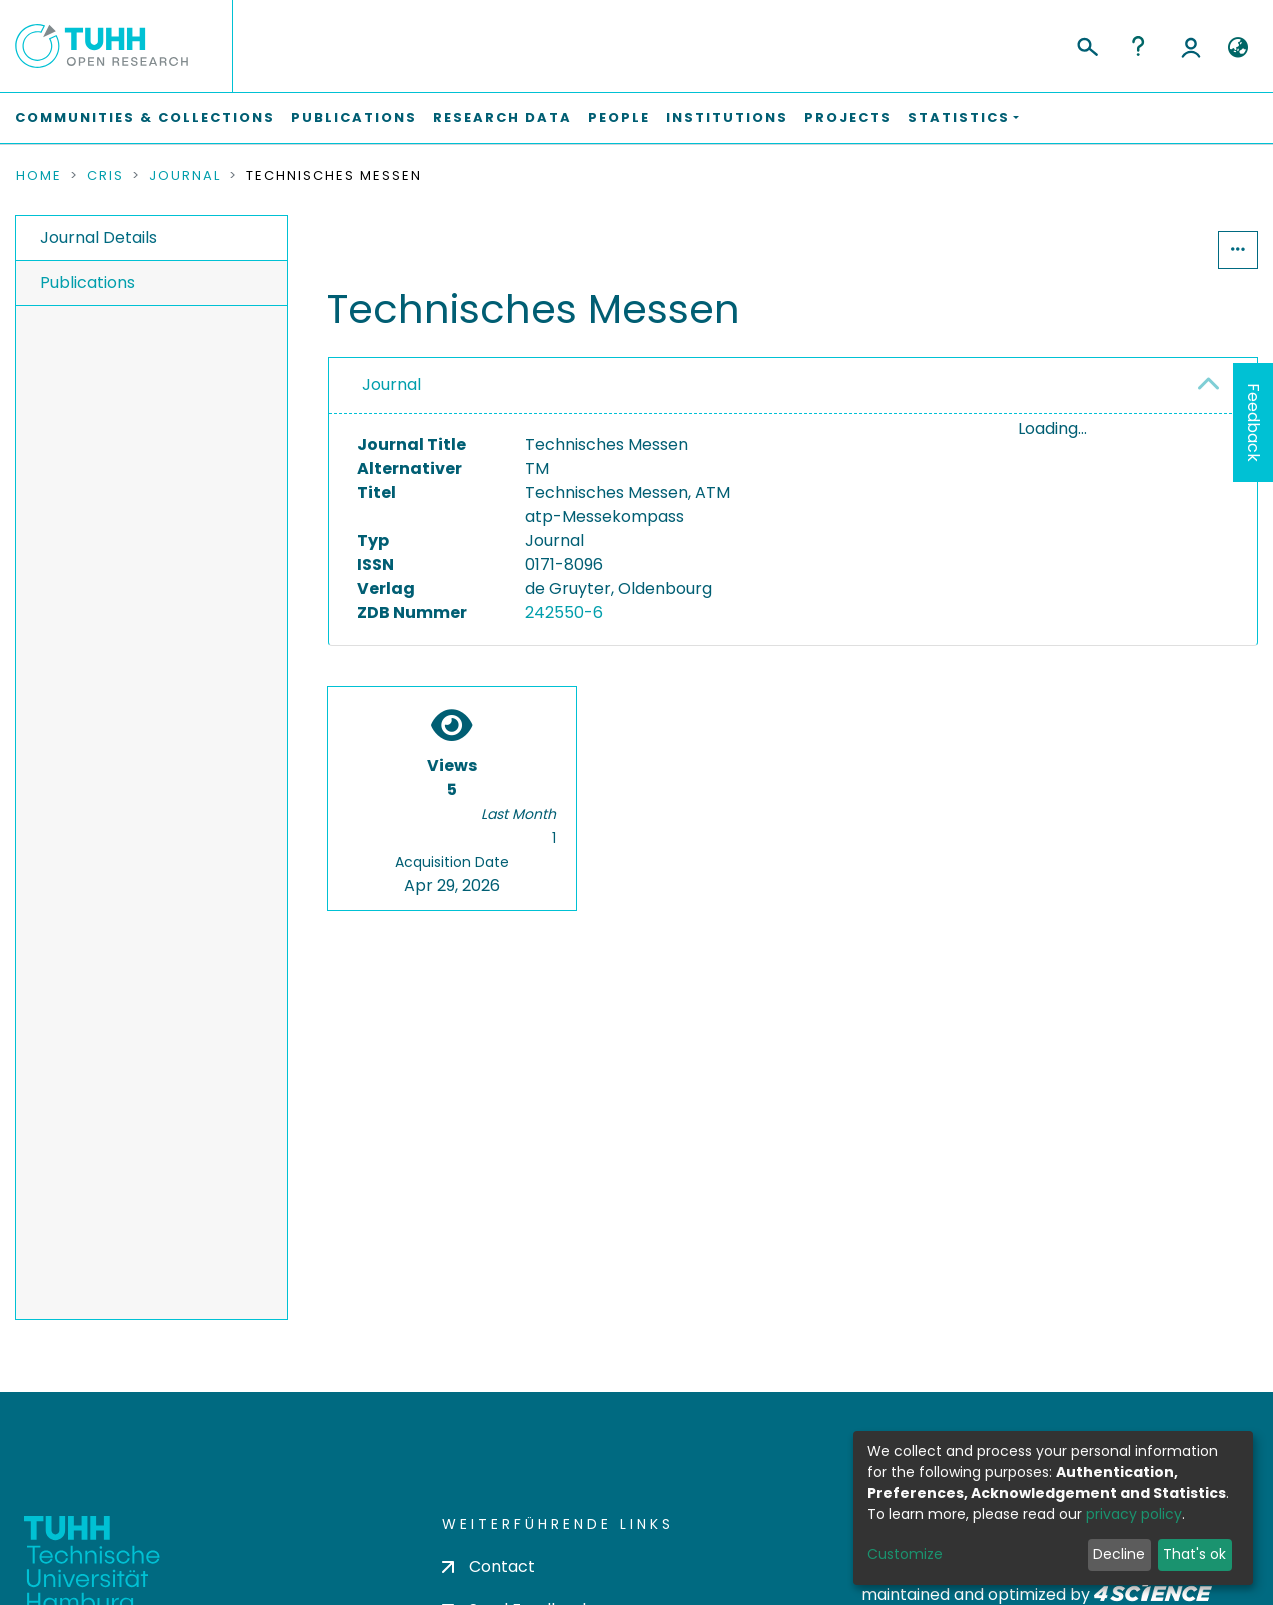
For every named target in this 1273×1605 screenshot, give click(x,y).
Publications (354, 117)
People (619, 117)
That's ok (1194, 1554)
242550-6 (564, 612)
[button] (1237, 48)
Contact (488, 1566)
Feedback (1253, 422)
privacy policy (1134, 1514)
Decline (1119, 1554)
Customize (905, 1554)
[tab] (793, 386)
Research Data (502, 117)
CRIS (105, 176)
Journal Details (98, 237)
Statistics (1157, 249)
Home (39, 176)
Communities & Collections (145, 117)
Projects (848, 117)
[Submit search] (1086, 44)
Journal (185, 176)
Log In (1191, 46)
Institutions (727, 117)
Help (1138, 46)
